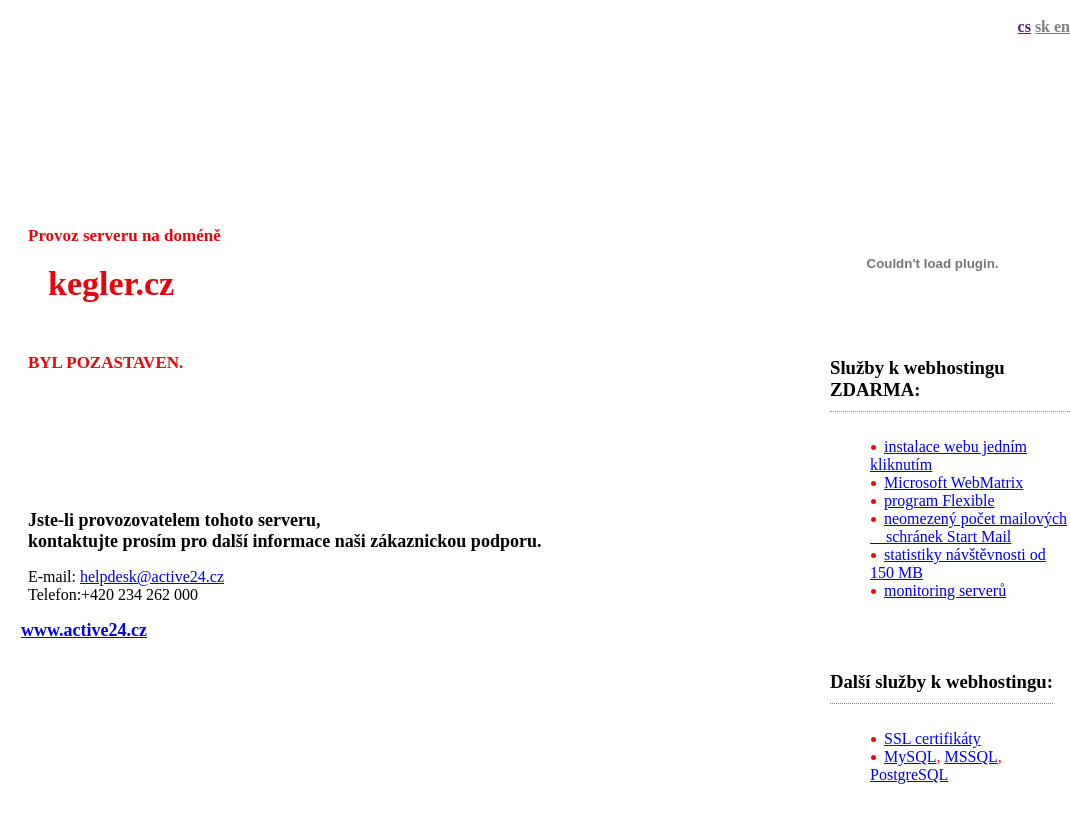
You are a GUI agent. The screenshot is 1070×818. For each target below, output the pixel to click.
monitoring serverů (945, 590)
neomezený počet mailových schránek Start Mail (968, 527)
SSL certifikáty (932, 738)
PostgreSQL (909, 774)
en (1062, 26)
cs (1024, 26)
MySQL (910, 756)
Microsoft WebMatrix (953, 482)
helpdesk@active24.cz (152, 576)
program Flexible (939, 500)
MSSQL (970, 756)
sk (1044, 26)
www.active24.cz (84, 630)
